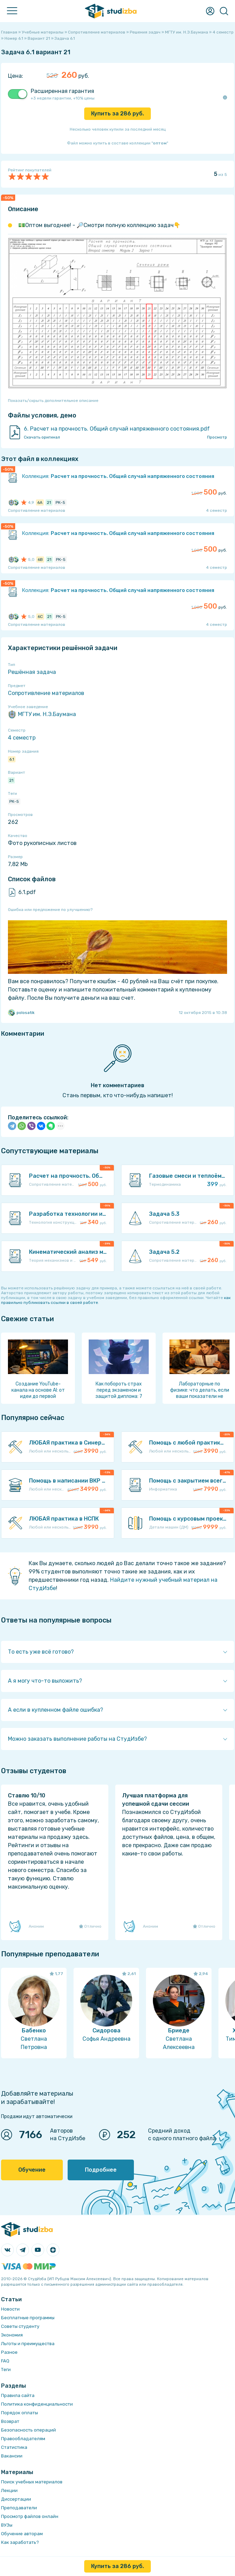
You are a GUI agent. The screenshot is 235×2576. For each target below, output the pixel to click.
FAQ (5, 2360)
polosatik (21, 1012)
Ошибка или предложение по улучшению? (50, 909)
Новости (10, 2309)
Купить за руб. (117, 113)
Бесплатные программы (28, 2317)
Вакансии (11, 2456)
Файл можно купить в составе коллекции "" (117, 143)
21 (11, 780)
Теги (6, 2369)
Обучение (32, 2169)
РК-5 (14, 801)
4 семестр (22, 737)
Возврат (10, 2421)
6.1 (11, 759)
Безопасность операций (28, 2430)
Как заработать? (20, 2542)
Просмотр (217, 437)
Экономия (12, 2335)
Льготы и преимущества (28, 2343)
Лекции (9, 2490)
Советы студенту (20, 2326)
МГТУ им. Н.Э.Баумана (42, 714)
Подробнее (101, 2169)
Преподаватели (19, 2507)
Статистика (14, 2447)
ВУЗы (6, 2525)
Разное (9, 2352)
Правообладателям (23, 2438)
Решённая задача (32, 672)
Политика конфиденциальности (37, 2404)
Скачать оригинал (42, 437)
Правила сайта (18, 2395)
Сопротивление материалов (46, 693)
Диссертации (16, 2499)
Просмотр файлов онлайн (29, 2516)
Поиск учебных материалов (31, 2481)
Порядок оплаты (19, 2412)
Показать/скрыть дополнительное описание (53, 400)
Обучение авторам (22, 2533)
